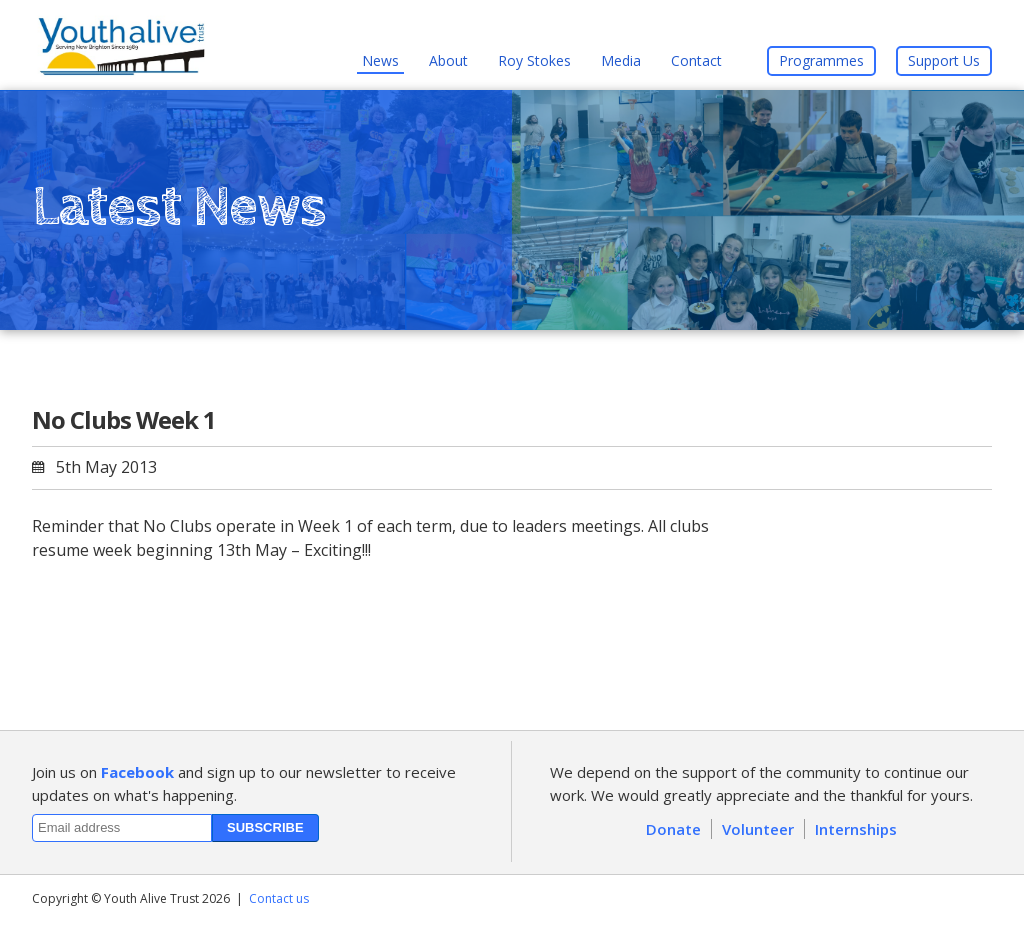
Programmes (821, 60)
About (448, 60)
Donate (673, 829)
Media (621, 60)
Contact (696, 60)
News (380, 60)
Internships (856, 829)
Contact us (279, 898)
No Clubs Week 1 (124, 419)
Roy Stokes (534, 60)
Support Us (944, 60)
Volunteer (758, 829)
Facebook (137, 772)
